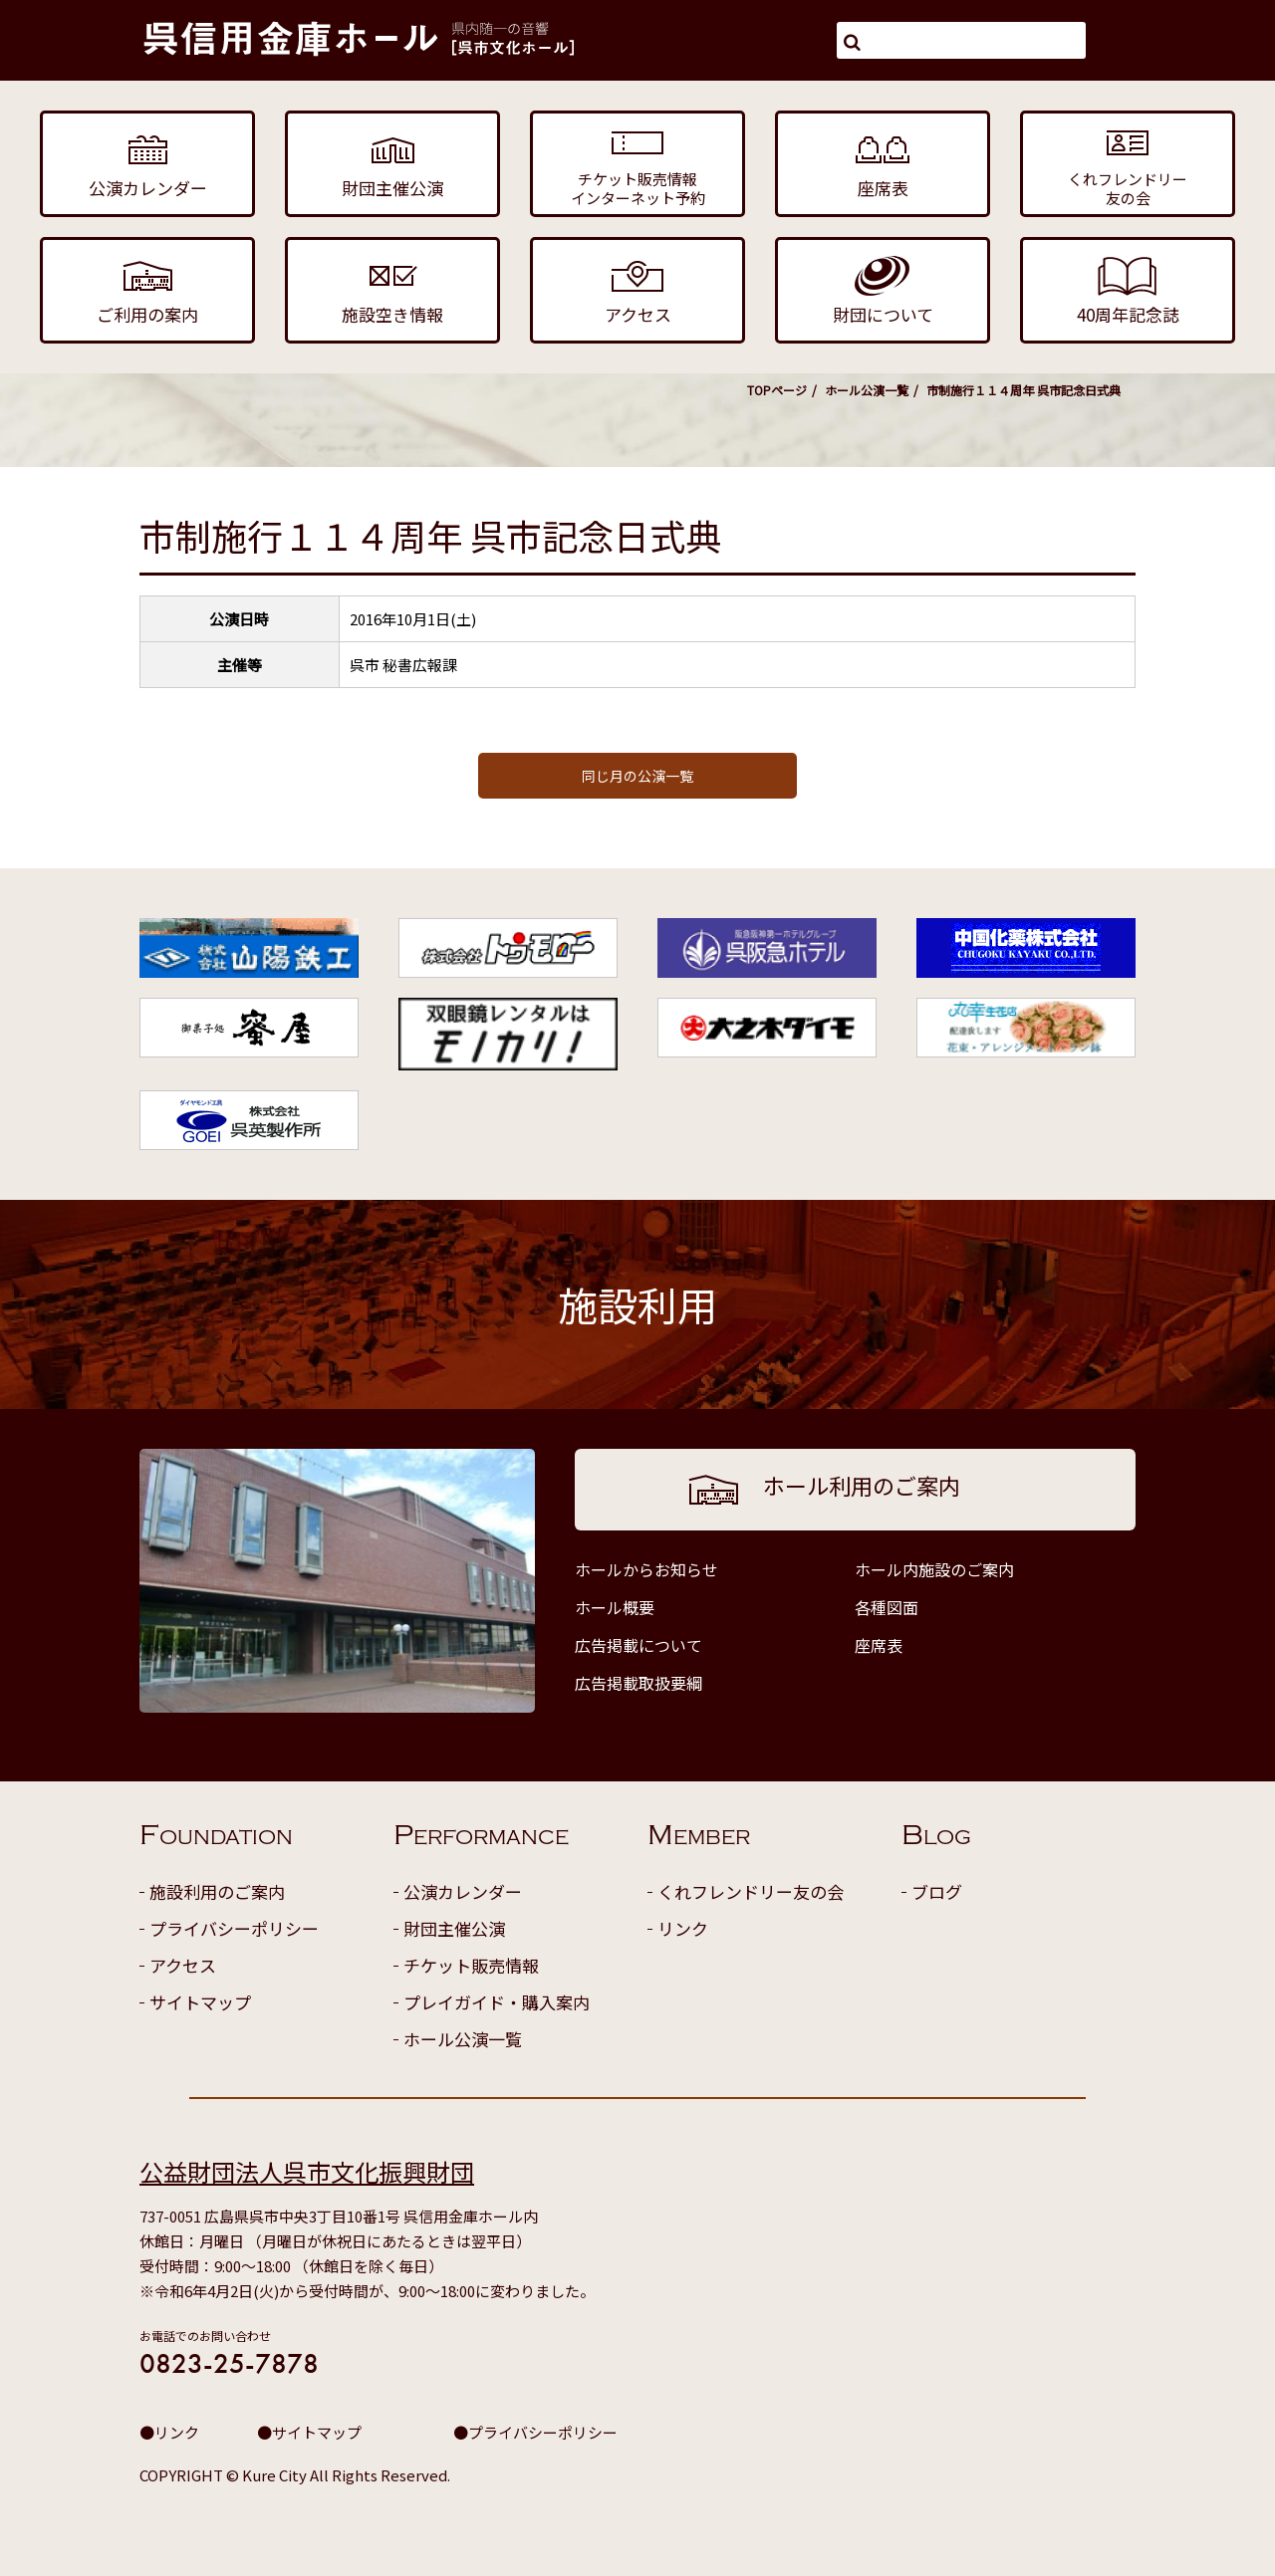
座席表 (878, 1645)
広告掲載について (638, 1645)
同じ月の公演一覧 (637, 776)
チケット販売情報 (471, 1965)
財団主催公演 (454, 1928)
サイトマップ (200, 2002)
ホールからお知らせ (646, 1569)
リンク (682, 1928)
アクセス (182, 1965)
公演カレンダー (462, 1891)
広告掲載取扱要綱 (638, 1683)
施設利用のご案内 (217, 1891)
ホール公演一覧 (866, 389)
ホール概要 (614, 1607)
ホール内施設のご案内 (934, 1569)
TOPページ (777, 389)
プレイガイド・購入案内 (496, 2002)
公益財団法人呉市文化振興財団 (306, 2171)
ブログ (936, 1891)
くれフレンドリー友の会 (750, 1891)
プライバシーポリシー (234, 1928)
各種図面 (886, 1607)
